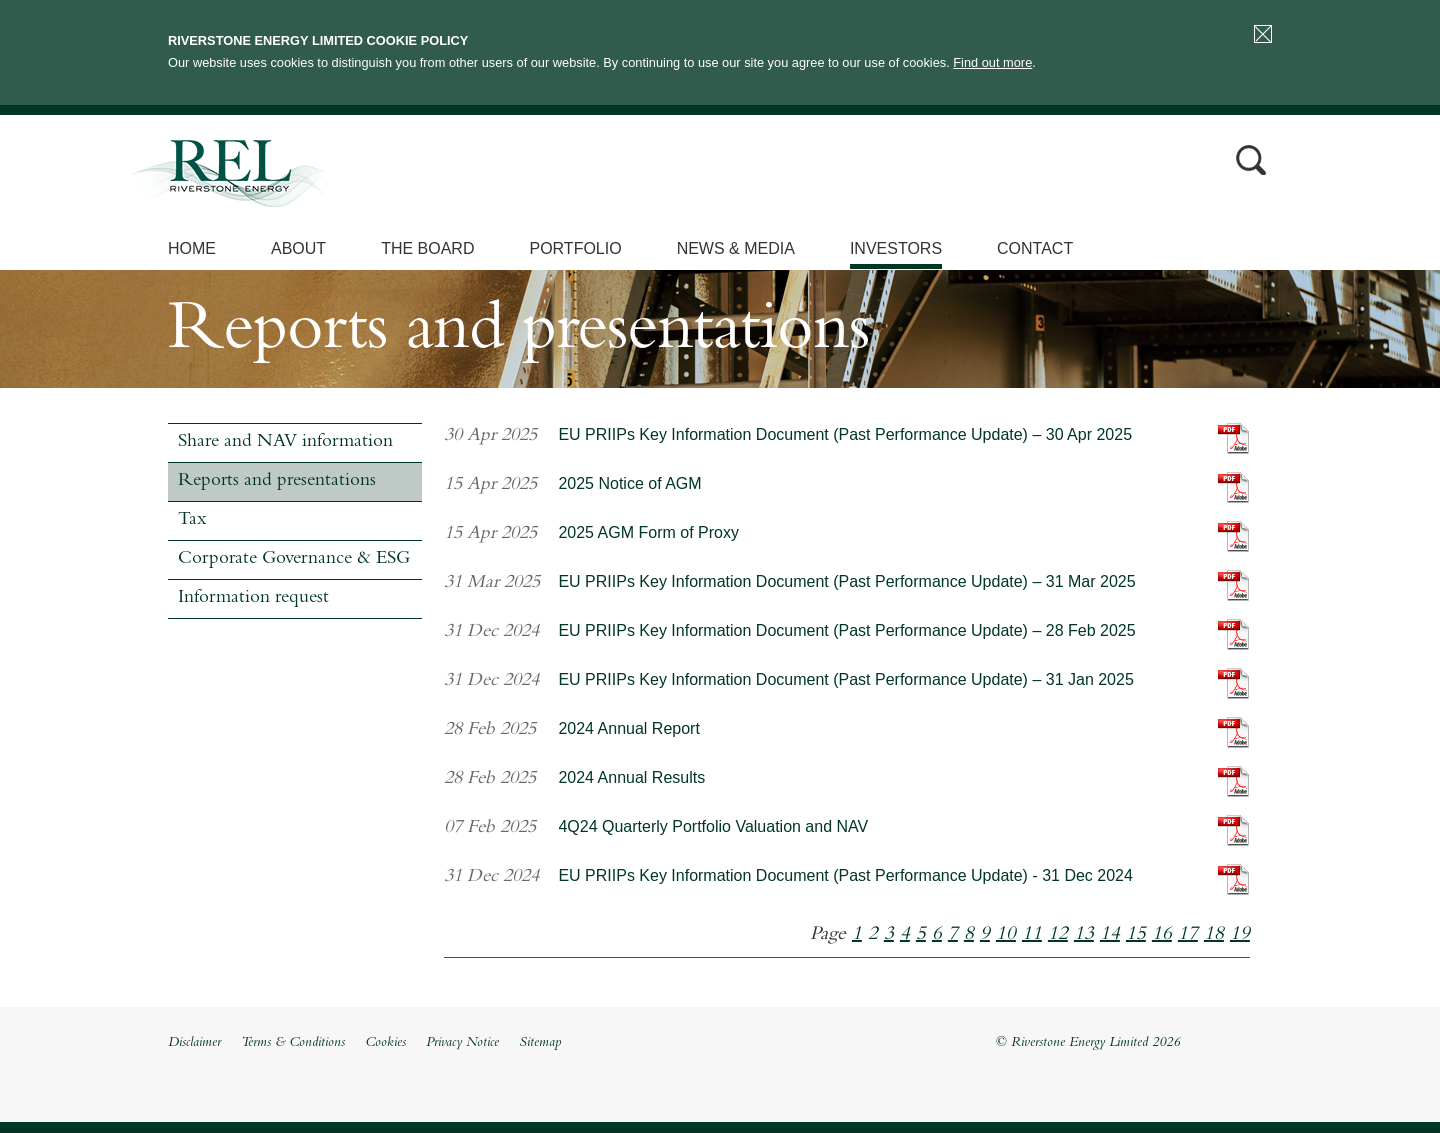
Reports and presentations (277, 481)
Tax (192, 520)
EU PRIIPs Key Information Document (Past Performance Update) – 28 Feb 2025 (846, 630)
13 (1084, 935)
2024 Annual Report (628, 728)
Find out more (992, 62)
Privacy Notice (462, 1043)
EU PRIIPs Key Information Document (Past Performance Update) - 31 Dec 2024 (845, 875)
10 (1006, 935)
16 (1162, 935)
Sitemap (540, 1043)
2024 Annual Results (631, 777)
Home (192, 248)
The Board (427, 248)
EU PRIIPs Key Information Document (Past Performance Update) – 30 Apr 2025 (845, 434)
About (298, 248)
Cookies (385, 1043)
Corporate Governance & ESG (294, 559)
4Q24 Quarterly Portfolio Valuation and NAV (713, 826)
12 (1058, 935)
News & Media (736, 248)
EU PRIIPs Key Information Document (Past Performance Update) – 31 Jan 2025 (845, 679)
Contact (1035, 248)
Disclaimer (194, 1043)
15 (1136, 935)
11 (1032, 935)
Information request (253, 598)
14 (1110, 935)
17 (1188, 935)
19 (1240, 935)
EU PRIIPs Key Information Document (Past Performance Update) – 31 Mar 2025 (846, 581)
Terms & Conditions (293, 1043)
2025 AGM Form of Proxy (648, 532)
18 (1214, 935)
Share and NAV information (285, 442)
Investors (896, 248)
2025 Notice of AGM (629, 483)
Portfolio (575, 248)
